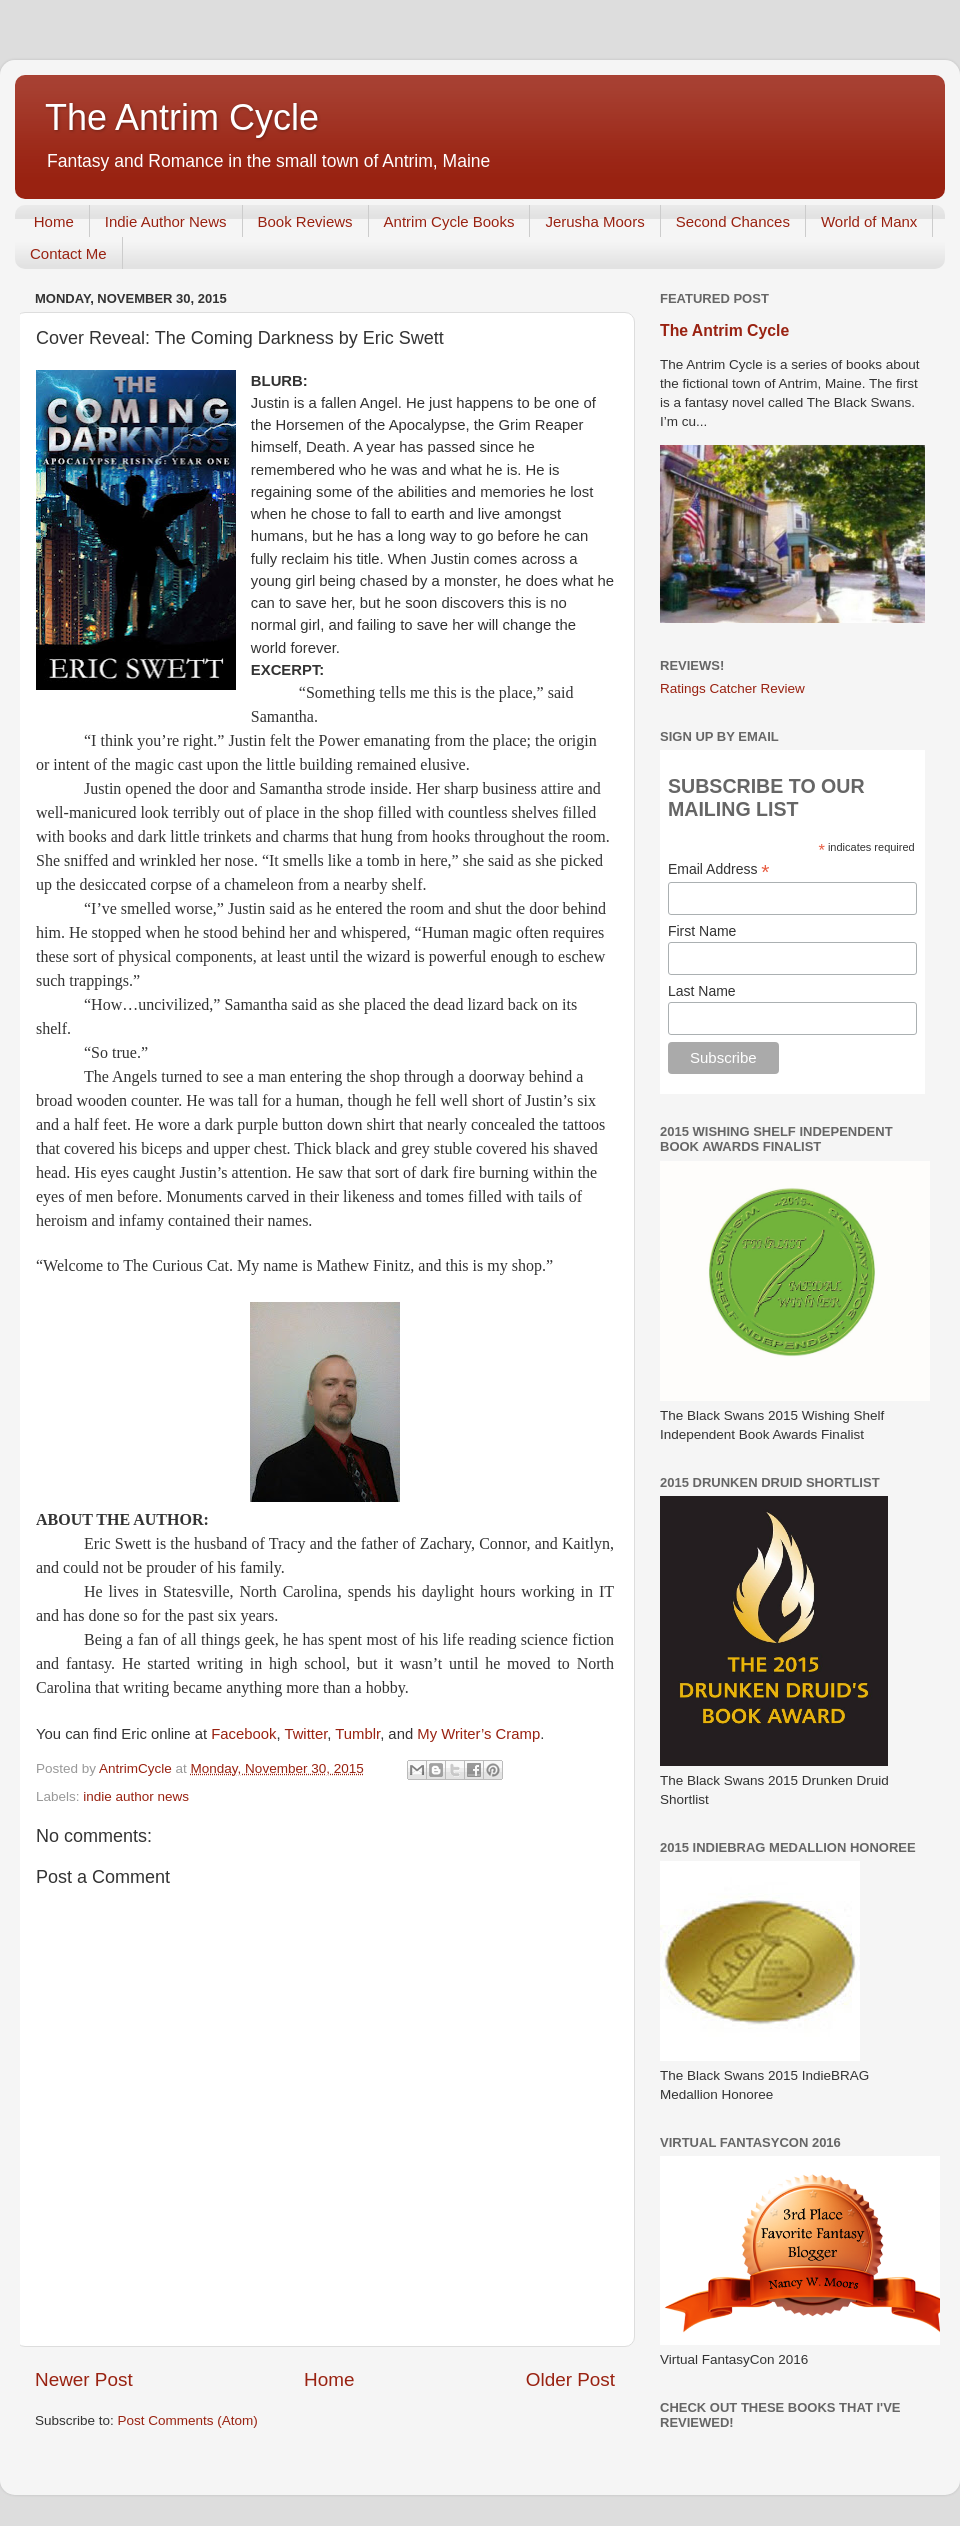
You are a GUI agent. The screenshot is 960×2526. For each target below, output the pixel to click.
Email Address (719, 869)
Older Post (570, 2379)
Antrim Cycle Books (449, 221)
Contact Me (68, 253)
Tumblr (357, 1734)
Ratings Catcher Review (732, 688)
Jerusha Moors (594, 221)
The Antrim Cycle (182, 117)
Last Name (702, 991)
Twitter (305, 1734)
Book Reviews (305, 221)
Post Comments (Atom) (188, 2420)
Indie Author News (166, 221)
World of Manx (869, 221)
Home (54, 221)
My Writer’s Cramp (478, 1734)
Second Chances (733, 221)
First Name (702, 931)
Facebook (243, 1734)
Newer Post (84, 2379)
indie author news (136, 1796)
